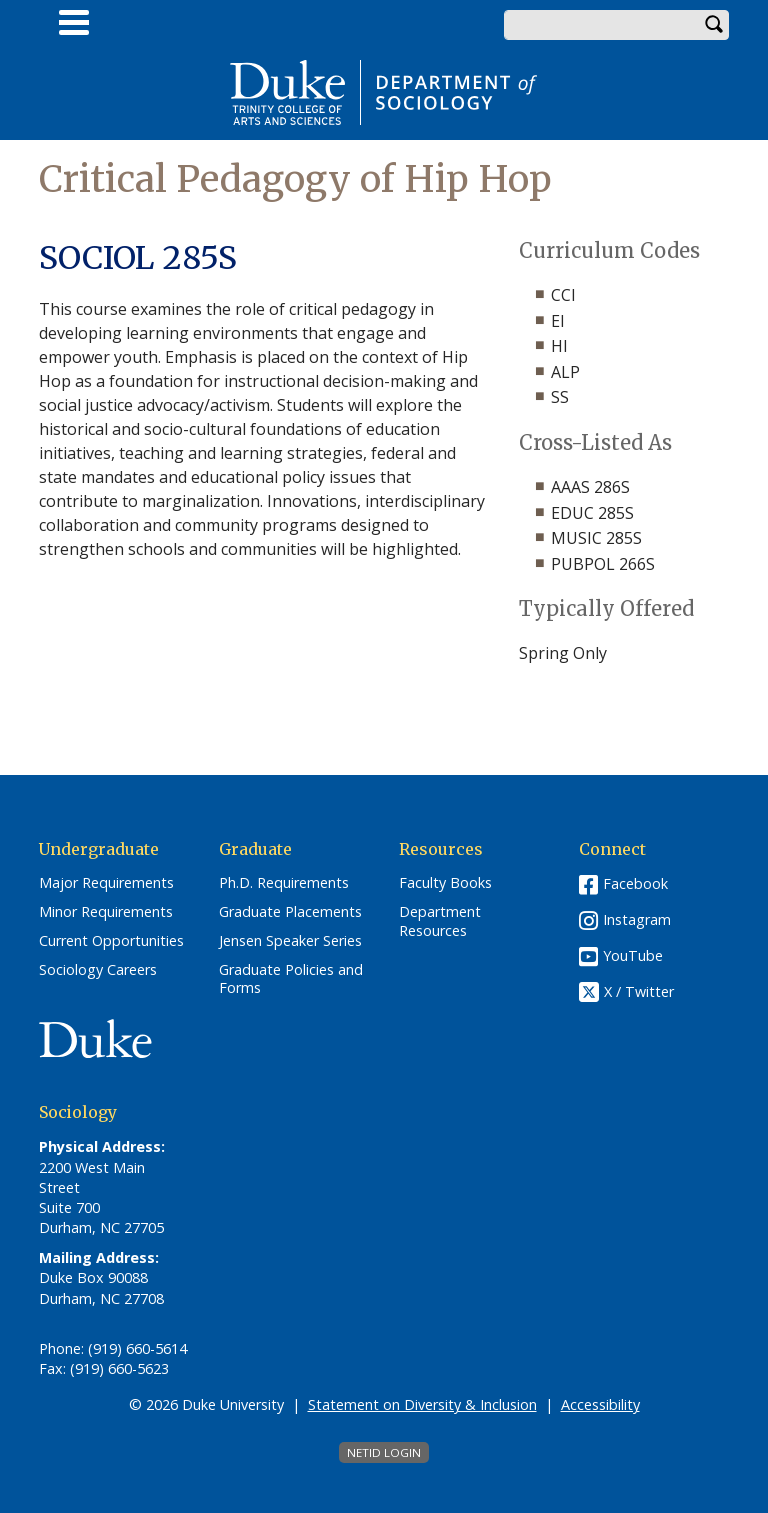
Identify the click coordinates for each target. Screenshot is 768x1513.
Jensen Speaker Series (290, 941)
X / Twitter (639, 992)
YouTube (633, 955)
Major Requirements (106, 883)
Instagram (637, 919)
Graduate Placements (290, 912)
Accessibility (600, 1404)
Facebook (635, 883)
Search (714, 25)
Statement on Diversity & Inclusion (422, 1404)
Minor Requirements (106, 912)
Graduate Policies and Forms (291, 979)
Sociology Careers (98, 970)
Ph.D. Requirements (284, 883)
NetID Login (384, 1452)
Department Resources (440, 921)
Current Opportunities (111, 941)
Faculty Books (445, 883)
